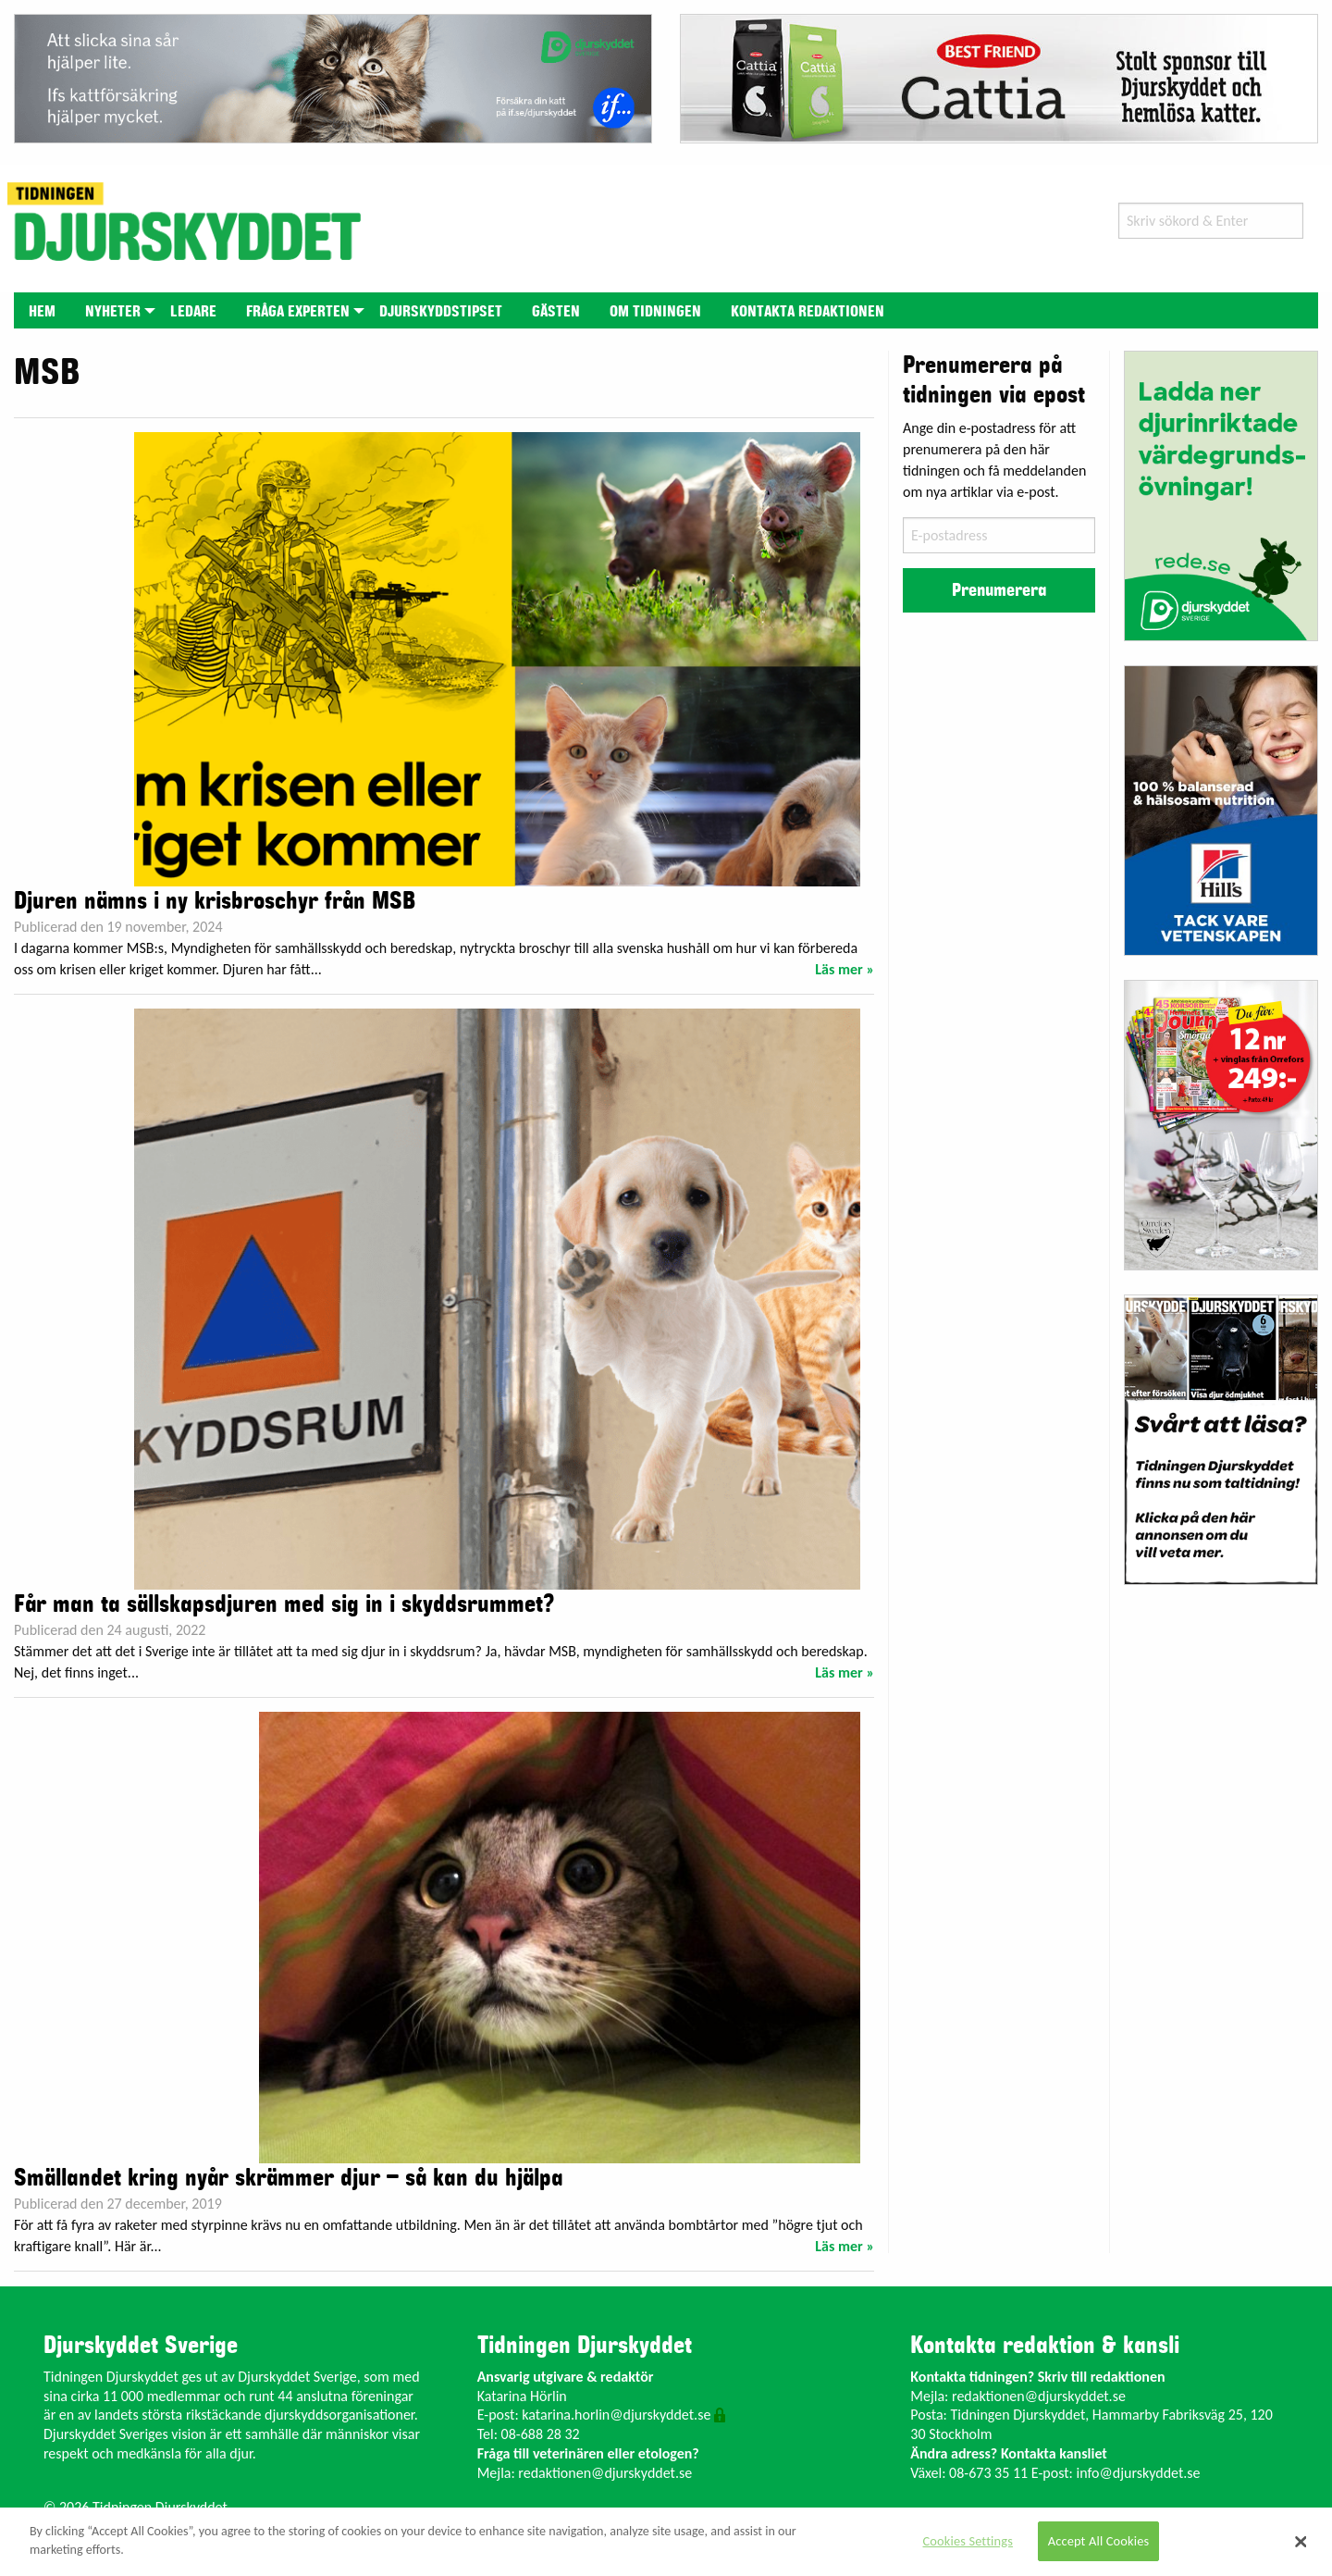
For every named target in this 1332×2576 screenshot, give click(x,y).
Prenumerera (999, 590)
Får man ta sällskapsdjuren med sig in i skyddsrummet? (284, 1604)
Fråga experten (298, 311)
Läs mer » (844, 969)
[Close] (1301, 2541)
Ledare (193, 311)
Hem (42, 311)
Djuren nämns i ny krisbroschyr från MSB (214, 901)
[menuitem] (42, 310)
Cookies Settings (968, 2541)
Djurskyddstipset (440, 311)
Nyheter (113, 311)
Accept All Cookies (1099, 2541)
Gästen (556, 311)
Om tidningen (655, 311)
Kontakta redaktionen (807, 311)
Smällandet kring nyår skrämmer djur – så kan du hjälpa (288, 2178)
